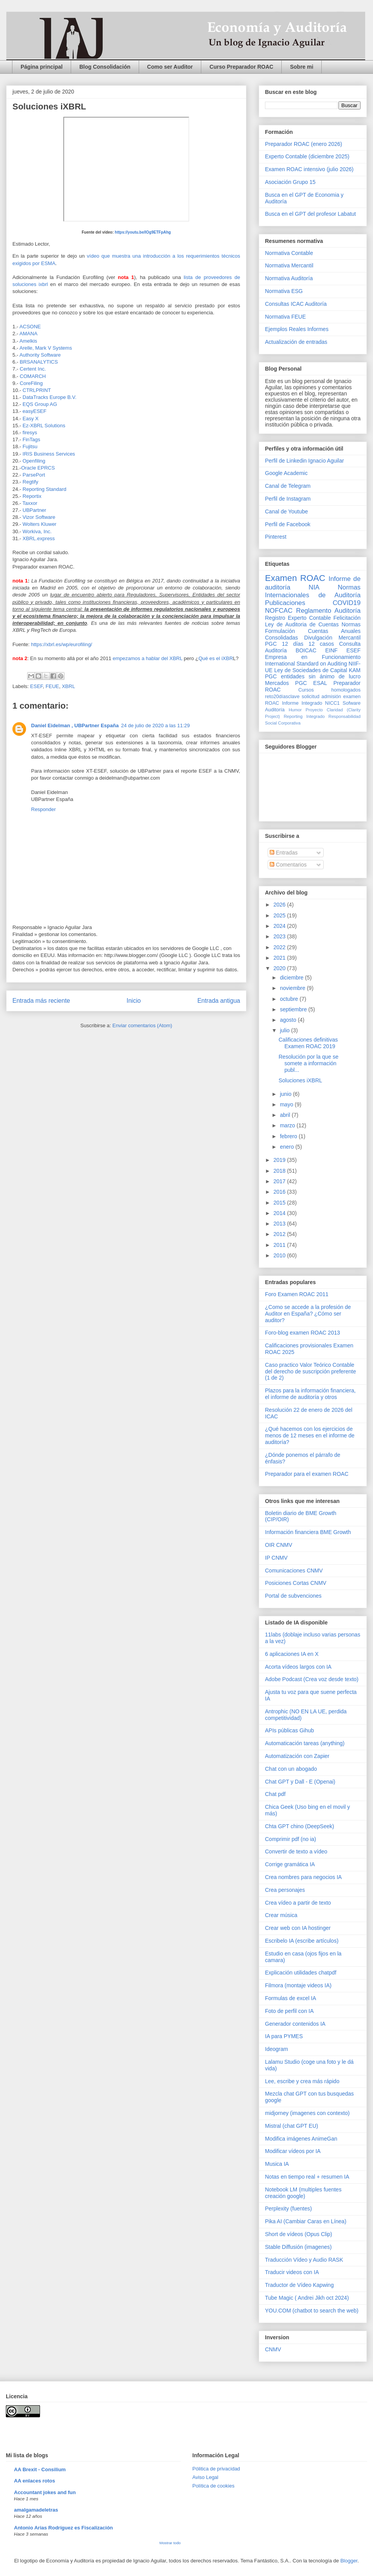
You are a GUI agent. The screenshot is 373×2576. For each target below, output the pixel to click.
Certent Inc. (33, 369)
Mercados (277, 683)
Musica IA (277, 2164)
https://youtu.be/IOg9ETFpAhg (143, 232)
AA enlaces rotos (34, 2481)
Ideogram (276, 2049)
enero (287, 1147)
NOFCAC (279, 610)
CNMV (273, 2349)
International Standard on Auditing (306, 663)
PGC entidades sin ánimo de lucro (313, 676)
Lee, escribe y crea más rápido (302, 2081)
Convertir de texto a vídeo (296, 1851)
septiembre (294, 1009)
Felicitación (347, 618)
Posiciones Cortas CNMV (295, 1583)
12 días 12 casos (308, 644)
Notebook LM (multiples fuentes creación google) (303, 2192)
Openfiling (34, 461)
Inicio (134, 1000)
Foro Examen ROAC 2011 (296, 1294)
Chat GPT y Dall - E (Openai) (300, 1782)
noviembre (293, 988)
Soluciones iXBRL (300, 1080)
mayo (287, 1104)
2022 (280, 947)
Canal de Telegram (287, 486)
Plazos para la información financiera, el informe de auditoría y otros (310, 1393)
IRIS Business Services (49, 454)
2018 (280, 1171)
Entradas (284, 852)
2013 (280, 1223)
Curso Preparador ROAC (241, 67)
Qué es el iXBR (216, 658)
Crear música (281, 1915)
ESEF (36, 686)
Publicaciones (285, 603)
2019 (280, 1160)
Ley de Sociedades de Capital (310, 670)
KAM (355, 670)
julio (285, 1030)
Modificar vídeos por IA (293, 2151)
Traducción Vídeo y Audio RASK (304, 2260)
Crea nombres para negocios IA (303, 1877)
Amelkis (28, 341)
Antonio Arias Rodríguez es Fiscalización (63, 2528)
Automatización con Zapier (297, 1756)
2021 (280, 958)
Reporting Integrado (304, 716)
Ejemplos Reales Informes (296, 329)
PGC (271, 644)
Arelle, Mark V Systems (45, 348)
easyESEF (34, 411)
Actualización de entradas (296, 342)
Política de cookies (213, 2486)
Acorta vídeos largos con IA (298, 1667)
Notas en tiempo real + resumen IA (307, 2177)
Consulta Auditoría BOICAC (313, 647)
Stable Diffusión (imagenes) (298, 2247)
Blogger (348, 2561)
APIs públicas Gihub (289, 1730)
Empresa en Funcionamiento (313, 657)
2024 (280, 926)
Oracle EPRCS (38, 468)
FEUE (52, 686)
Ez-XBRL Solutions (44, 425)
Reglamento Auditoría (328, 610)
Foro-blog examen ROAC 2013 (302, 1333)
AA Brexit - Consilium (40, 2469)
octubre (290, 999)
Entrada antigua (218, 1000)
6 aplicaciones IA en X (292, 1654)
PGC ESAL (311, 683)
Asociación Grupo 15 (290, 182)
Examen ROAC (295, 578)
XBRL (68, 686)
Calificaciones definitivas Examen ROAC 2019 (308, 1043)
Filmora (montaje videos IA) (298, 1985)
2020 (280, 968)
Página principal (42, 67)
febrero (289, 1136)
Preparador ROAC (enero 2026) (303, 144)
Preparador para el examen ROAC (307, 1474)
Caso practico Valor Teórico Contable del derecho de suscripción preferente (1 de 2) (310, 1371)
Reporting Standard (44, 489)
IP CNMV (276, 1558)
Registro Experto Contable (298, 618)
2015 (280, 1203)
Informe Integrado (302, 703)
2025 (280, 915)
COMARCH (33, 376)
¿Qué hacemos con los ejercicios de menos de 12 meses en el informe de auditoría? (309, 1435)
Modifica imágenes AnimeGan (301, 2139)
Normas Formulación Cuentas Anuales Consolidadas (313, 631)
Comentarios (288, 865)
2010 (280, 1255)
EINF (331, 650)
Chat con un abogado (291, 1769)
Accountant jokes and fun (45, 2492)
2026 (280, 904)
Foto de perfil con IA (289, 2011)
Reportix (32, 496)
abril (285, 1115)
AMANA (28, 333)
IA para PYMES (284, 2036)
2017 (280, 1181)
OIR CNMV (278, 1545)
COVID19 (347, 603)
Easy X (30, 418)
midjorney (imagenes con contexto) (307, 2113)
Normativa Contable (289, 253)
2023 (280, 936)
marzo (288, 1125)
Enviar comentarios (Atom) (142, 1025)
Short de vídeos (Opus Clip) (298, 2234)
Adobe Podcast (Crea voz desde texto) (311, 1679)
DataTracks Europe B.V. (50, 397)
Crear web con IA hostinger (298, 1928)
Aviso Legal (205, 2477)
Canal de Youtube (286, 511)
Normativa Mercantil (289, 265)
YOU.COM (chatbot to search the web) (311, 2310)
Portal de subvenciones (293, 1596)
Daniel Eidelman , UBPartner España (75, 725)
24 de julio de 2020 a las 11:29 (155, 725)
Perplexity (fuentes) (288, 2208)
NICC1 (332, 703)
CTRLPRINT (37, 390)
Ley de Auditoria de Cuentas (302, 624)
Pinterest (275, 537)
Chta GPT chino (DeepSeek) (299, 1826)
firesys (30, 432)
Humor (295, 709)
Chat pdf (275, 1794)
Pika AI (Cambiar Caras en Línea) (305, 2221)
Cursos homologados (329, 690)
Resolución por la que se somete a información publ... (308, 1063)
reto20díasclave (282, 696)
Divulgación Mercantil (332, 637)
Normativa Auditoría (289, 278)
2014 (280, 1213)
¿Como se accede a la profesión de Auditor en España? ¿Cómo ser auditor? (308, 1313)
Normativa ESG (284, 291)
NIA (314, 587)
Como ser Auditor (170, 67)
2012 (280, 1234)
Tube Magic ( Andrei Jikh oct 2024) (307, 2298)
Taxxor (31, 503)
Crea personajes (285, 1890)
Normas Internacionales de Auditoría (313, 591)
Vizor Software (40, 517)
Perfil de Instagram (288, 499)
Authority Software (40, 355)
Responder (43, 809)
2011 (280, 1245)
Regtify (31, 482)
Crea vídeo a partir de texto (298, 1903)
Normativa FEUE (285, 317)
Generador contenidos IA (295, 2024)
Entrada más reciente (41, 1000)
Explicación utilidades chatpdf (300, 1972)
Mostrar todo (170, 2543)
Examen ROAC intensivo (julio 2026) (309, 169)
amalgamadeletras (36, 2510)
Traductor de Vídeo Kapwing (299, 2285)
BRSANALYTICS (39, 362)
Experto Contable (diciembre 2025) (307, 156)
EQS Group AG (40, 404)
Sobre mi (301, 67)
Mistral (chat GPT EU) (291, 2126)
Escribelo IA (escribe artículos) (301, 1941)
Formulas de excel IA (290, 1998)
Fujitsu (31, 446)
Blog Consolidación (104, 67)
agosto (289, 1020)
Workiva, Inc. (37, 531)
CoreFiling (31, 383)
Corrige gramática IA (290, 1864)
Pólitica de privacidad (216, 2469)
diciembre (292, 977)
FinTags (31, 439)
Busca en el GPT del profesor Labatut (310, 214)
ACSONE (30, 326)
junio (286, 1094)
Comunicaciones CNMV (294, 1570)
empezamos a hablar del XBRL (147, 658)
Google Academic (286, 473)
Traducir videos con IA (292, 2272)
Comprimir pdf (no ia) (290, 1839)
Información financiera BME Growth (308, 1532)
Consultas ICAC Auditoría (296, 304)
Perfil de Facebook (287, 524)
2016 (280, 1192)
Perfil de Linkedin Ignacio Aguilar (304, 461)
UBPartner (35, 510)
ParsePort (34, 475)
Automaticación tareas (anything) (305, 1743)
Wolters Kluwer (40, 524)
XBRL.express (39, 538)
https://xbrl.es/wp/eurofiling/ (61, 644)
